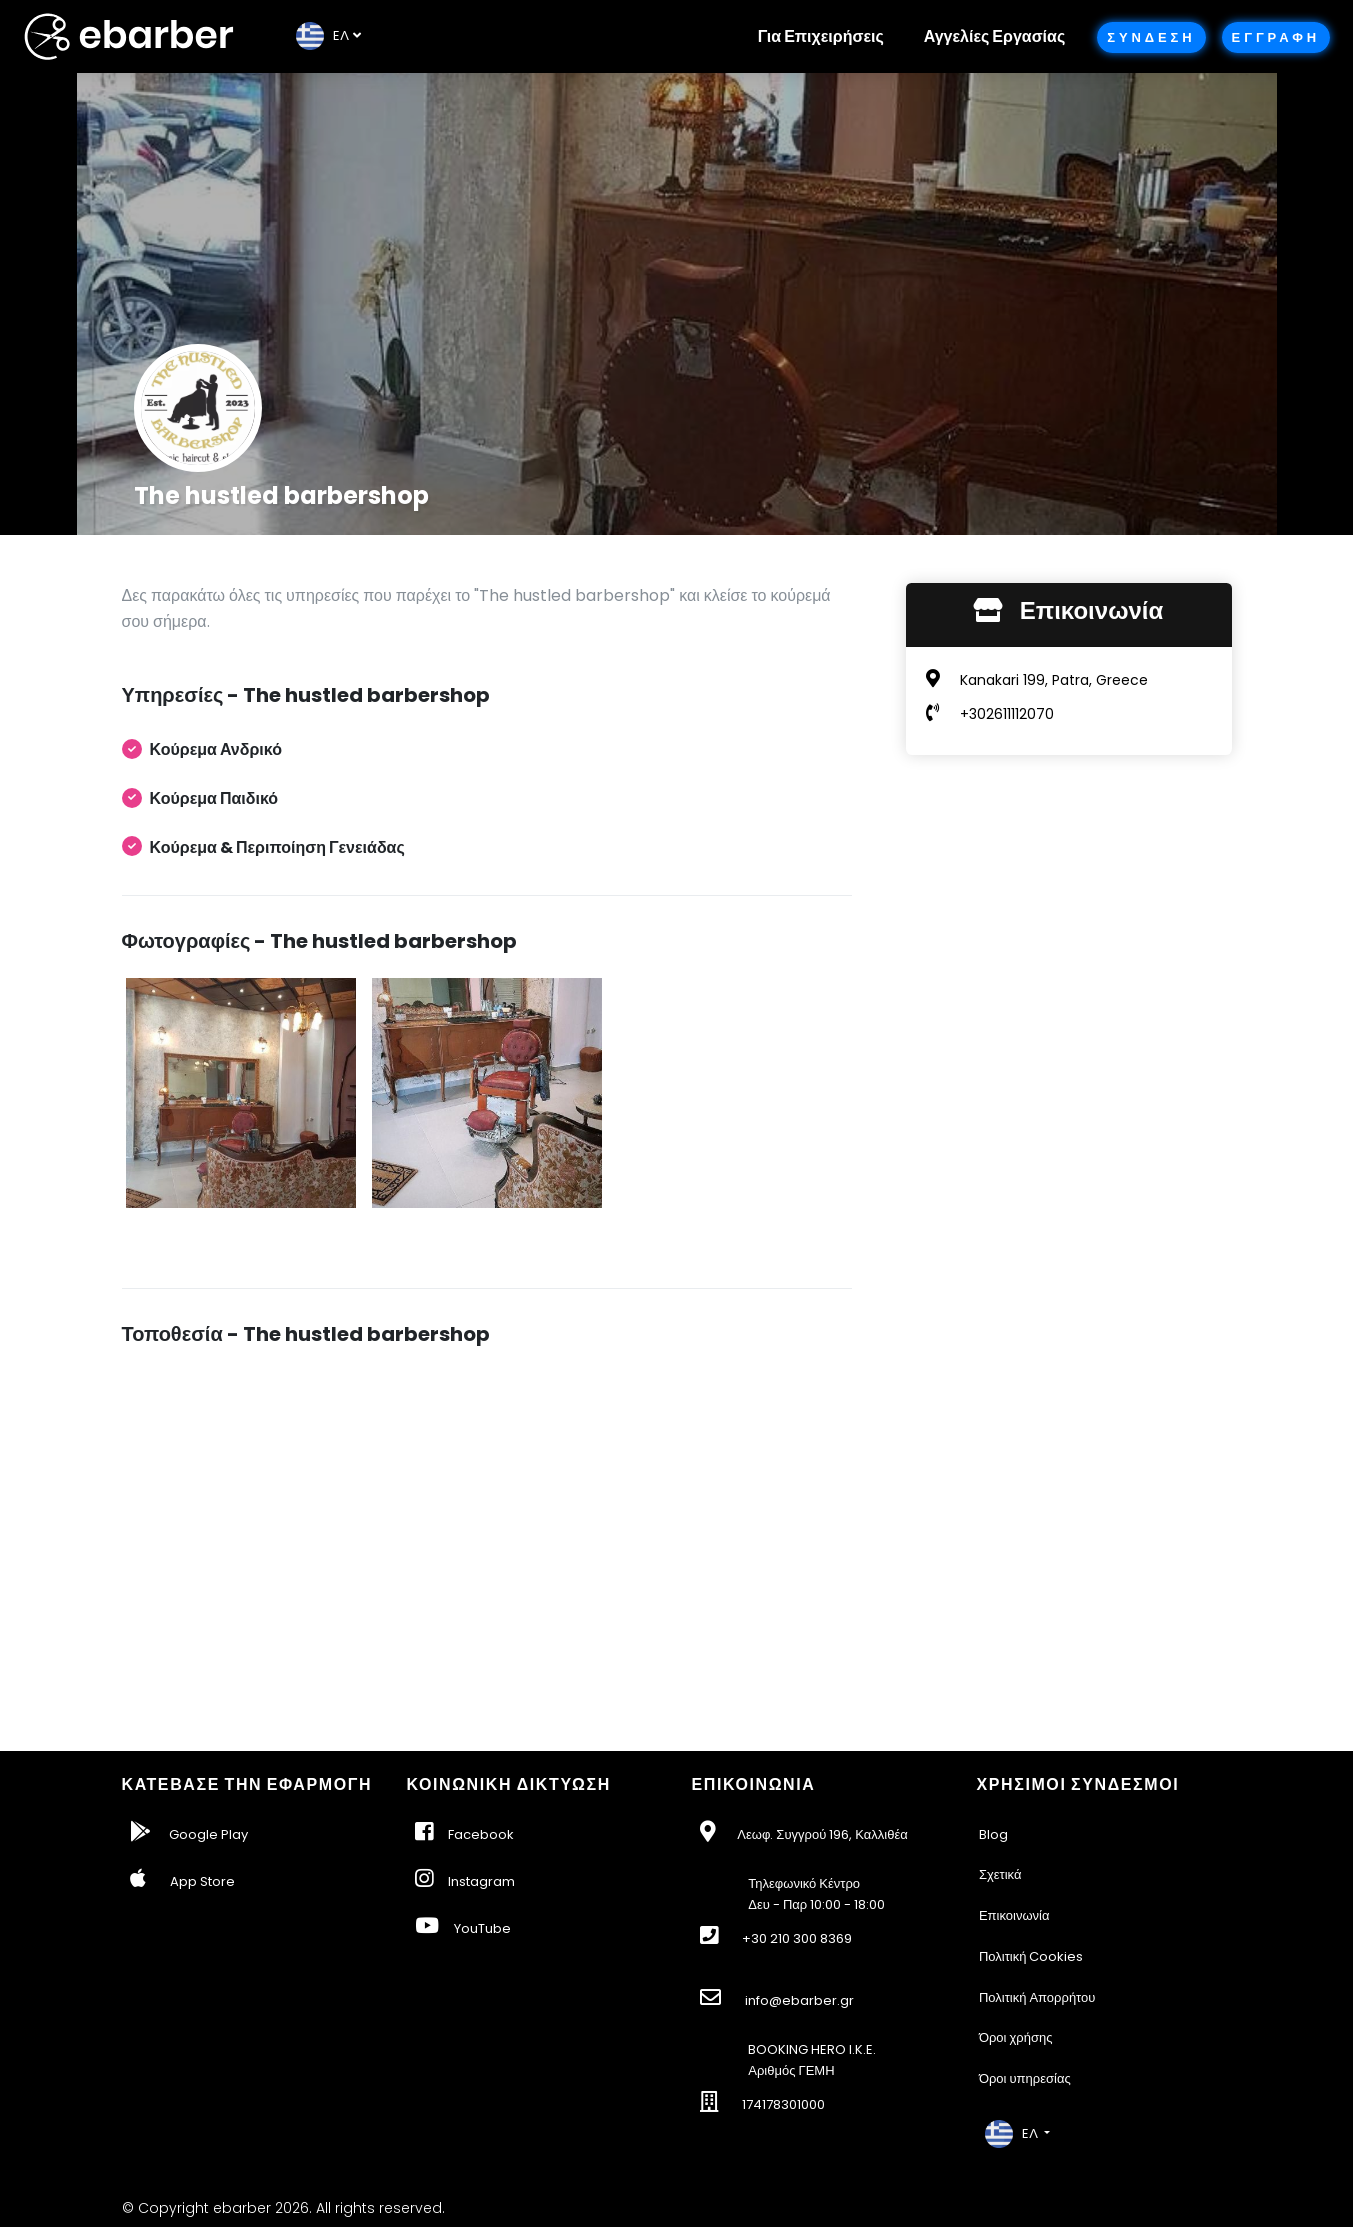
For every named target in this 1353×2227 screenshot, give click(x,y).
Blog (993, 1834)
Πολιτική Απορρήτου (1037, 1997)
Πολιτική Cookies (1031, 1956)
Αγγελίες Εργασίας (994, 36)
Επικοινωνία (1014, 1915)
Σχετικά (1000, 1874)
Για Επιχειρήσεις (821, 36)
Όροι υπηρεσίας (1025, 2078)
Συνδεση (1151, 37)
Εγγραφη (1276, 37)
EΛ (322, 35)
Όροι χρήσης (1016, 2037)
